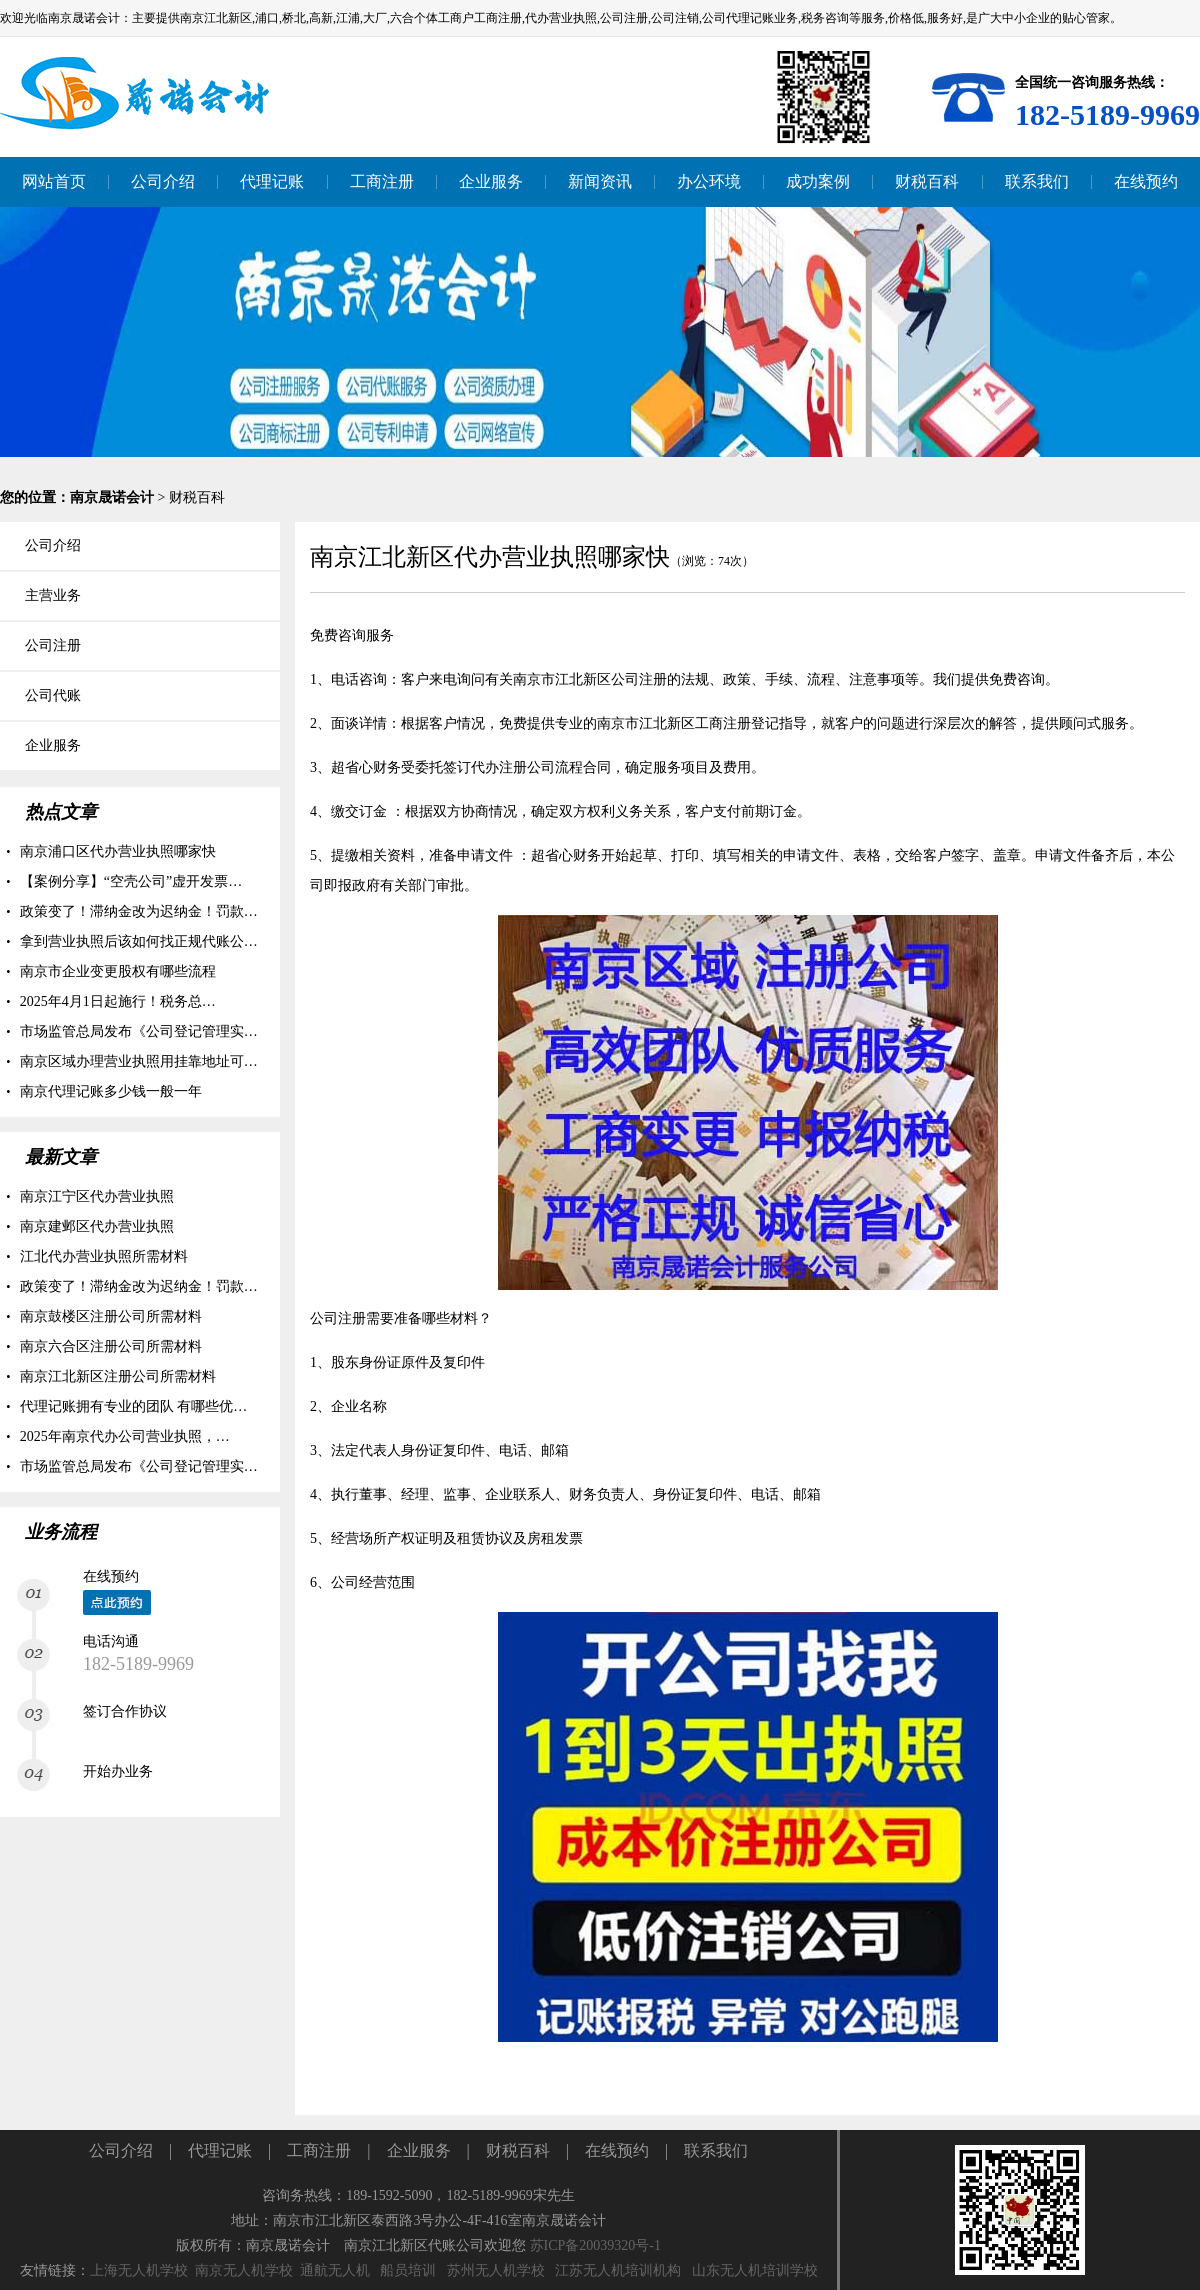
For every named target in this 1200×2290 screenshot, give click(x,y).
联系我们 (716, 2150)
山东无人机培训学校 (755, 2270)
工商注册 (319, 2150)
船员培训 (408, 2270)
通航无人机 (335, 2270)
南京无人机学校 (244, 2270)
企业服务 (419, 2150)
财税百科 (197, 497)
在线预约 (617, 2150)
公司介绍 (121, 2150)
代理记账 (220, 2150)
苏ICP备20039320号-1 (595, 2245)
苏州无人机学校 (496, 2270)
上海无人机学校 (139, 2270)
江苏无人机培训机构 (618, 2270)
